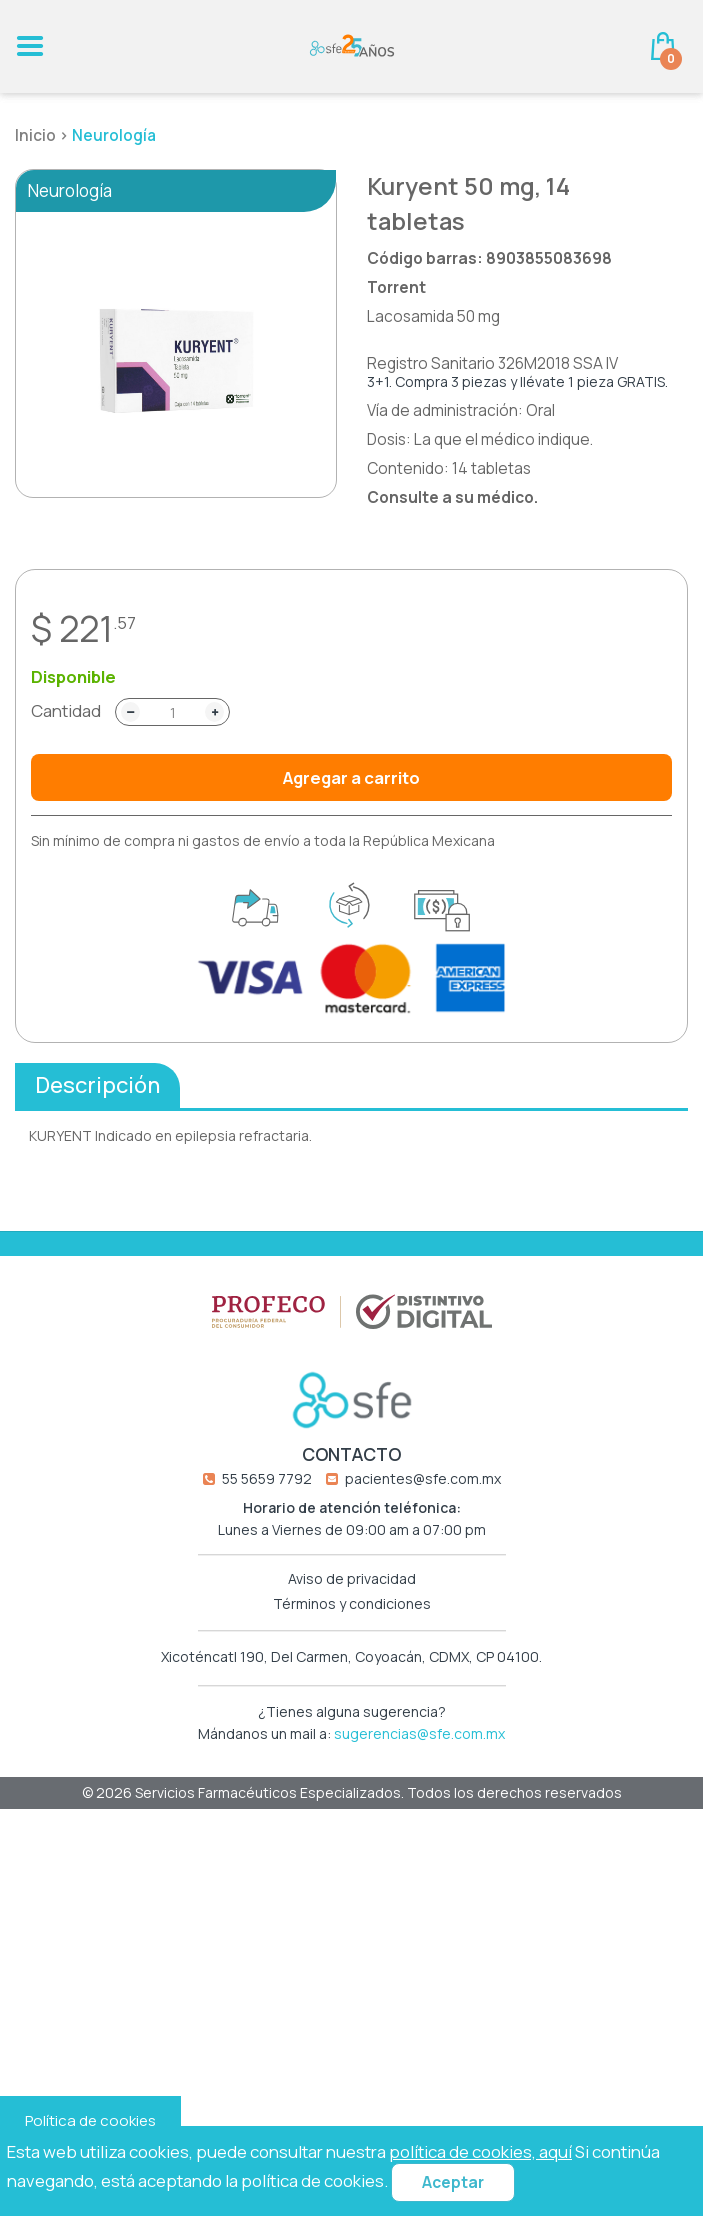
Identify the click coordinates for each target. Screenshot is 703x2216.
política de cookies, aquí (480, 2151)
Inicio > (43, 135)
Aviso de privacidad (352, 1584)
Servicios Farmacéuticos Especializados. (271, 1797)
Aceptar (453, 2182)
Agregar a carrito (351, 777)
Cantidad (66, 711)
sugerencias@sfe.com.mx (419, 1739)
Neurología (114, 135)
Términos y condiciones (352, 1610)
